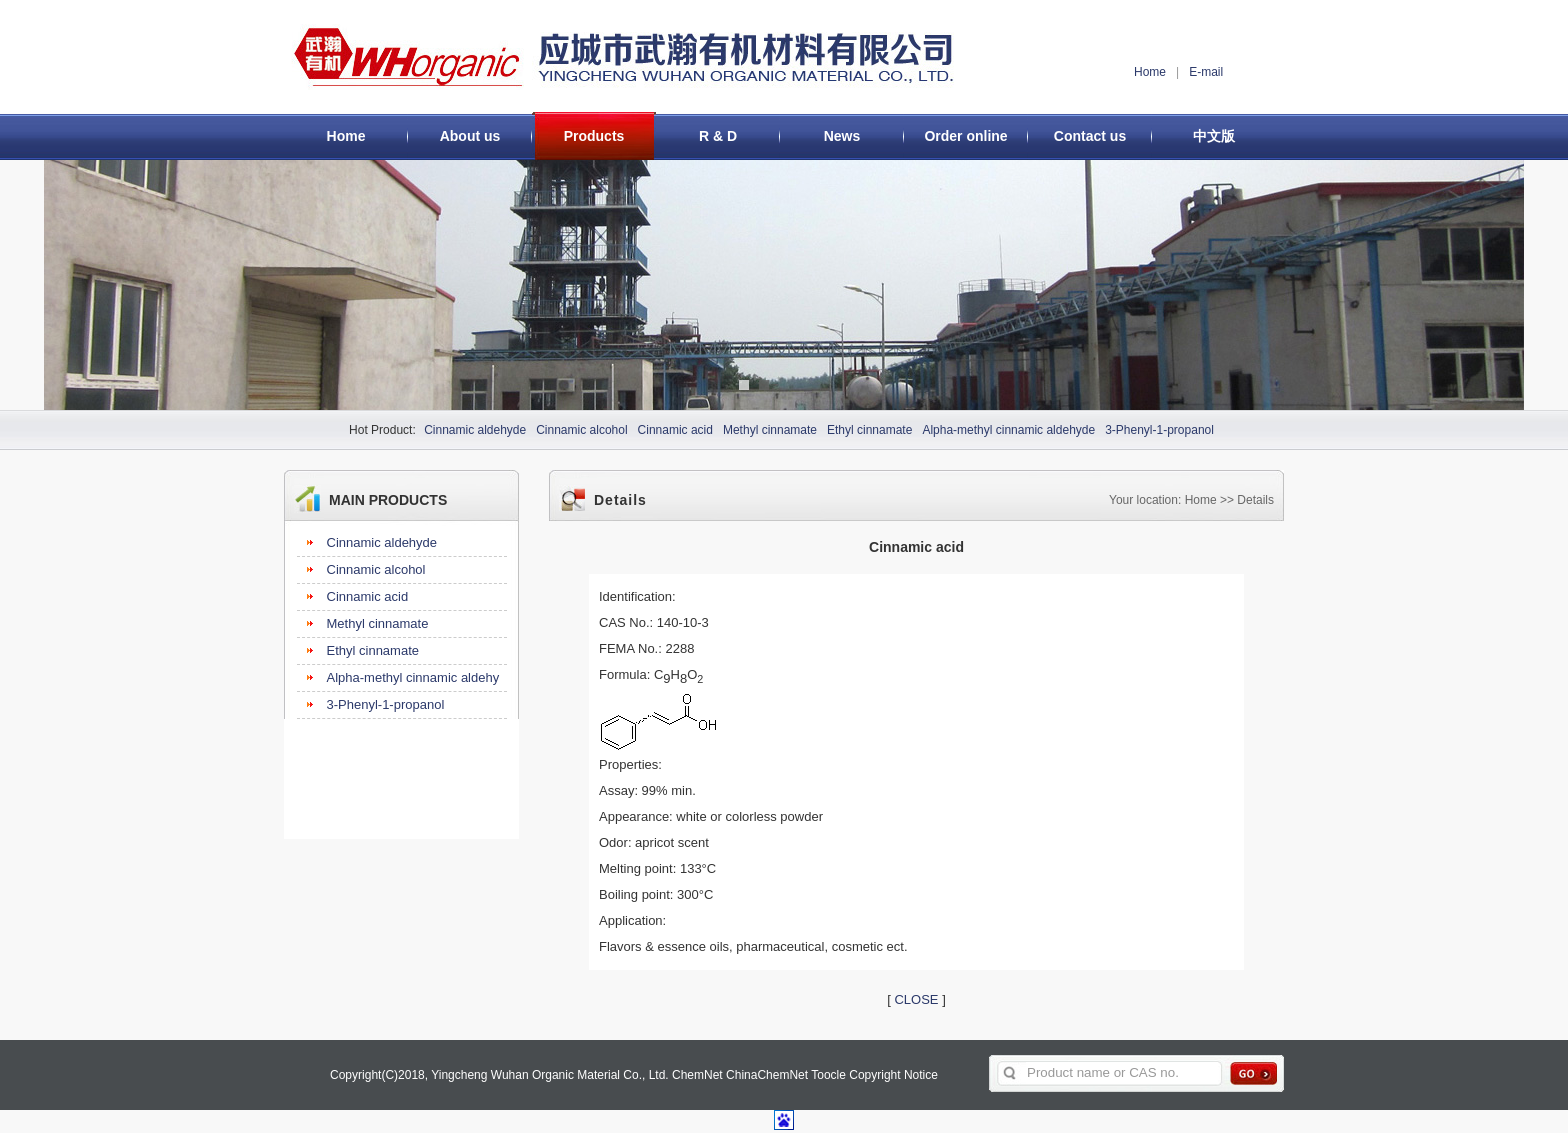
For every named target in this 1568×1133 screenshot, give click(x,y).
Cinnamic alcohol (581, 430)
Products (594, 136)
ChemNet (697, 1075)
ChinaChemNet (767, 1075)
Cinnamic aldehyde (475, 430)
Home (1150, 72)
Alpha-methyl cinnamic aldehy (413, 677)
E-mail (1206, 72)
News (842, 136)
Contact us (1090, 136)
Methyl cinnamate (770, 430)
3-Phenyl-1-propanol (1159, 430)
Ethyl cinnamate (869, 430)
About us (470, 136)
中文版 (1214, 136)
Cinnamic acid (675, 430)
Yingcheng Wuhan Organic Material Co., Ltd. (549, 1075)
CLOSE (916, 999)
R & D (718, 136)
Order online (965, 136)
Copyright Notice (893, 1075)
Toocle (828, 1075)
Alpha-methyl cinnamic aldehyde (1008, 430)
